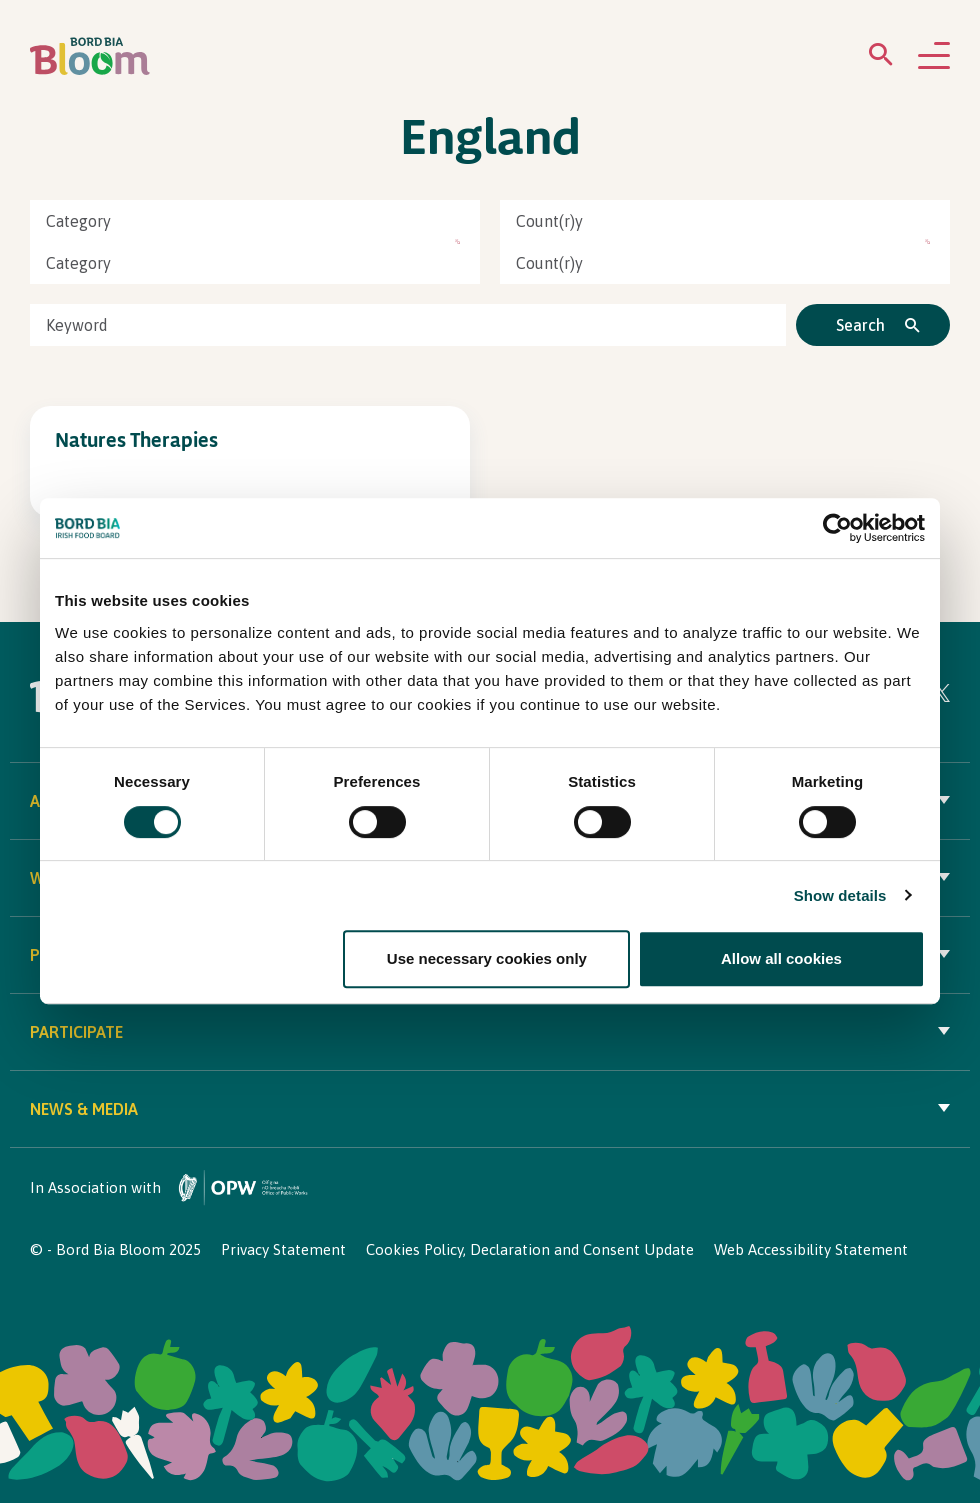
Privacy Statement (283, 1249)
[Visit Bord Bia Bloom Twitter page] (941, 696)
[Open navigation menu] (934, 57)
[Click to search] (873, 325)
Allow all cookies (781, 958)
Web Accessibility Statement (811, 1249)
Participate (490, 1032)
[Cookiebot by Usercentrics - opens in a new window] (837, 529)
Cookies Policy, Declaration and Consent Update (530, 1249)
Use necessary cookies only (487, 958)
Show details (840, 895)
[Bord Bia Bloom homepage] (90, 56)
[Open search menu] (881, 58)
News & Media (490, 1109)
